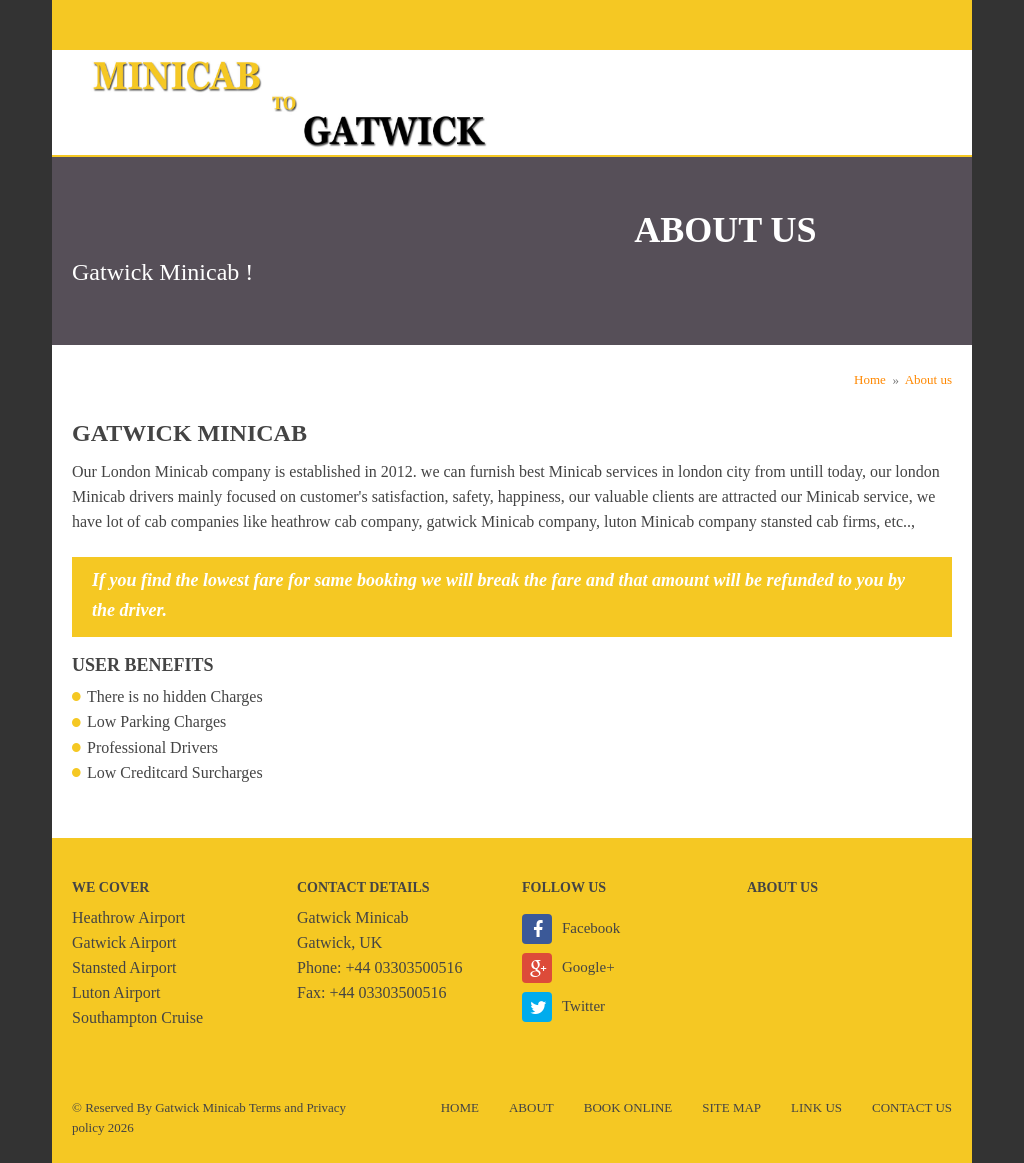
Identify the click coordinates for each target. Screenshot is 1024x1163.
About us (928, 379)
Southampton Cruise (137, 1017)
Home (870, 379)
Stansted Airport (124, 967)
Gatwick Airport (124, 942)
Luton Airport (116, 992)
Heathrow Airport (128, 917)
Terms (265, 1107)
